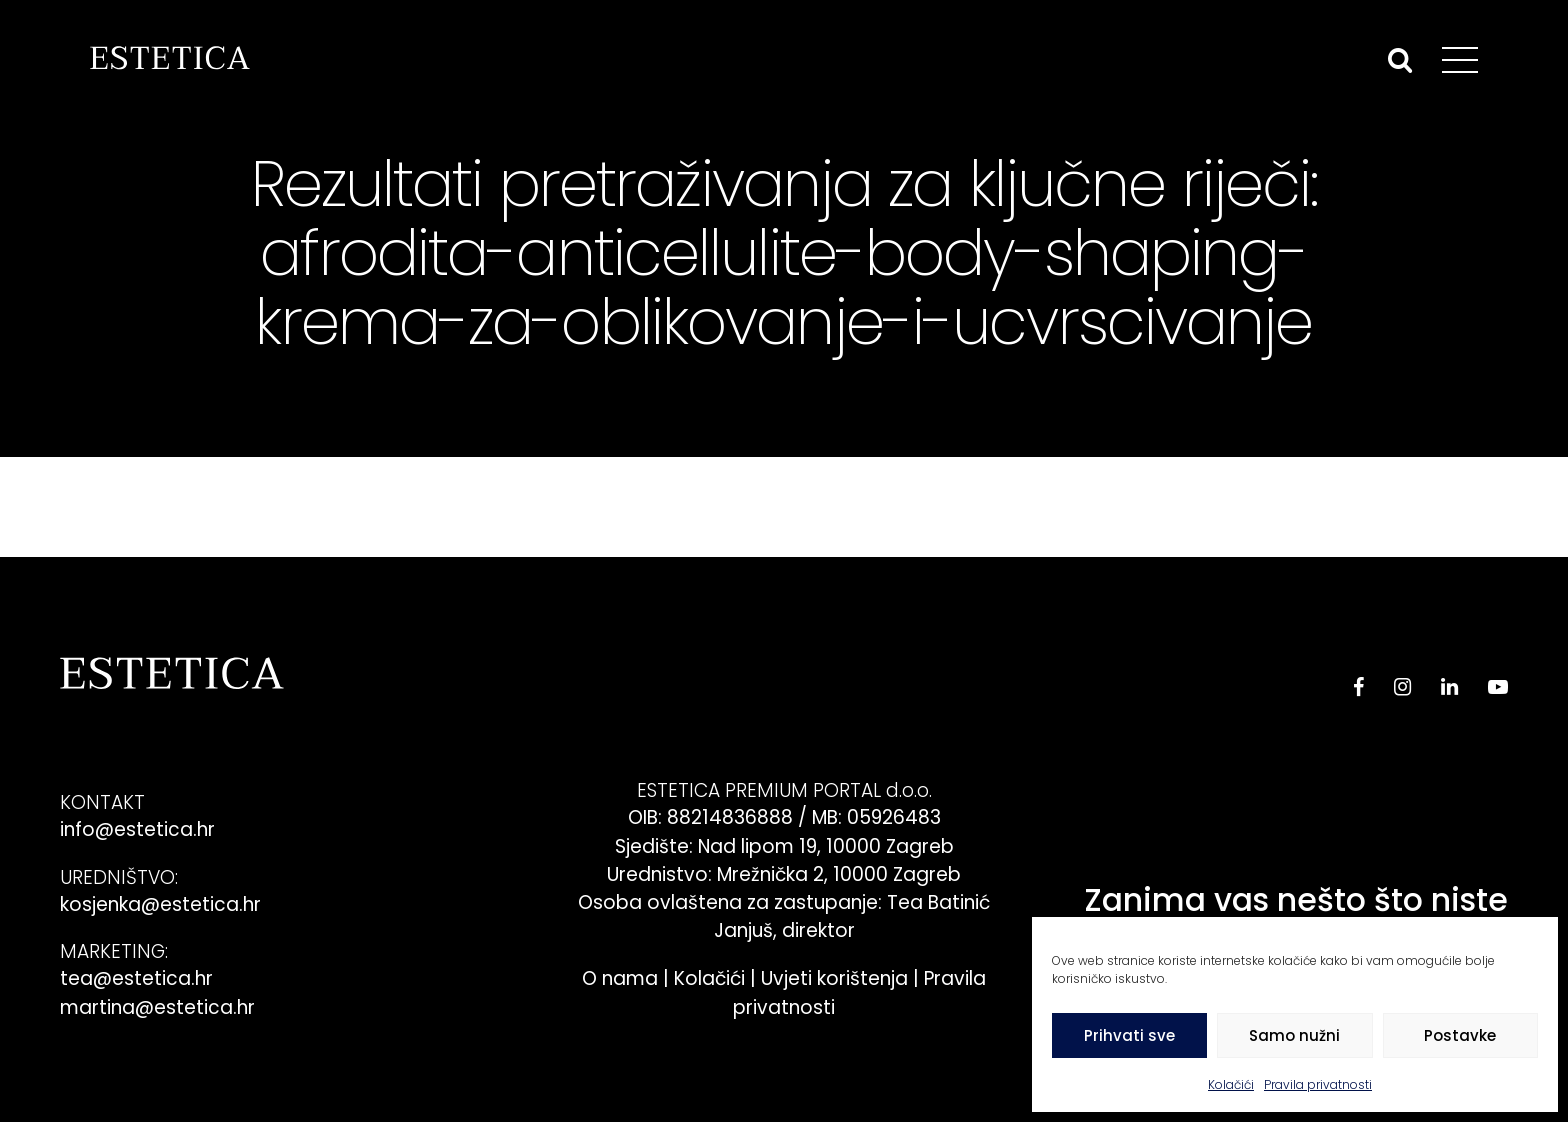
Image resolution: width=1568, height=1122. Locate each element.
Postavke (1460, 1035)
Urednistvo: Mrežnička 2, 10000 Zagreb (784, 874)
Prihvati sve (1129, 1035)
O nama (620, 978)
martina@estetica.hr (157, 1007)
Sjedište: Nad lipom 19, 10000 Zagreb (784, 846)
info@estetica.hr (137, 829)
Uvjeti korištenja (834, 978)
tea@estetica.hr (136, 978)
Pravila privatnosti (1318, 1084)
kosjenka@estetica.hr (160, 904)
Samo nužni (1294, 1035)
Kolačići (1231, 1084)
